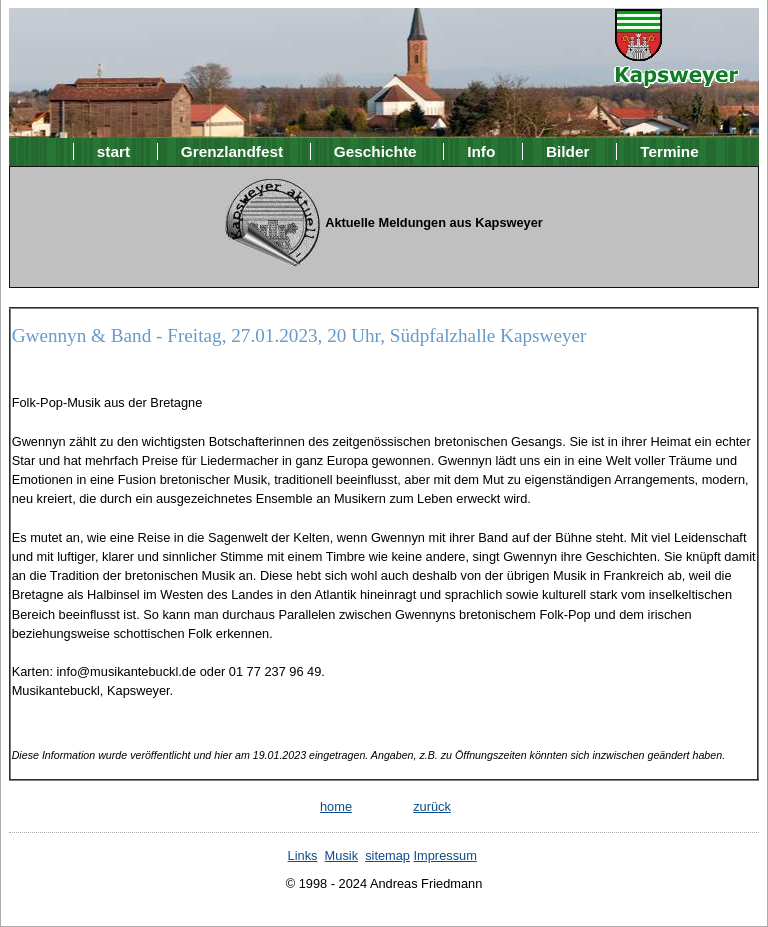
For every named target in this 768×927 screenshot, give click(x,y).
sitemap (387, 855)
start (113, 151)
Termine (669, 151)
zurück (432, 806)
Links (303, 855)
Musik (341, 855)
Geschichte (375, 151)
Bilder (568, 151)
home (336, 806)
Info (481, 151)
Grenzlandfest (232, 151)
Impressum (445, 855)
